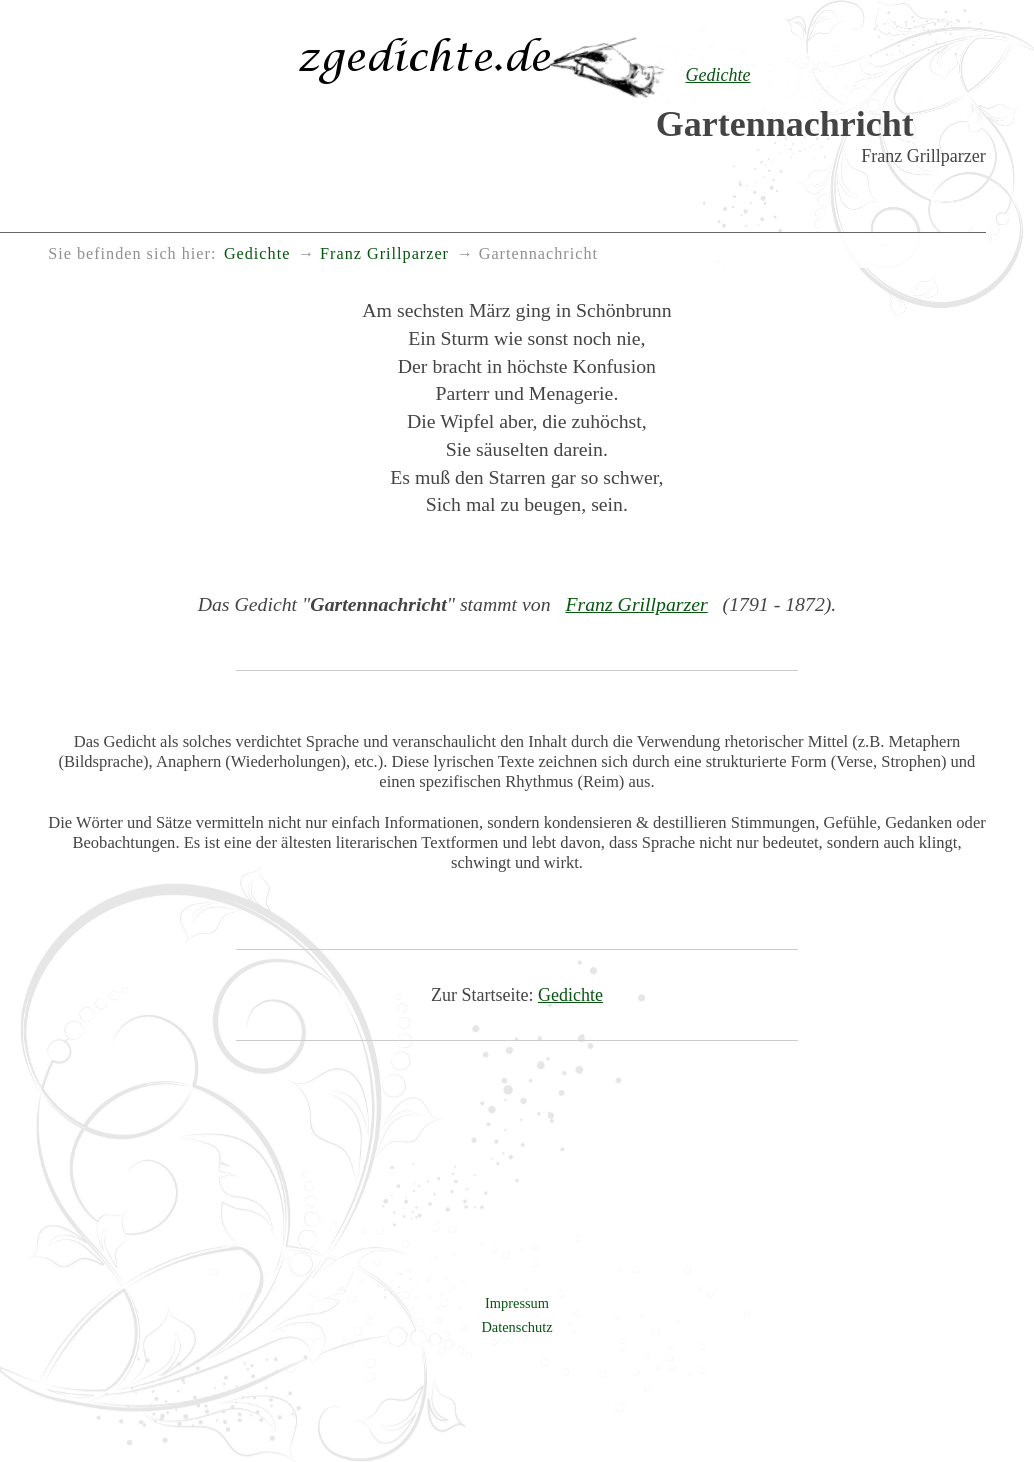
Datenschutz (516, 1327)
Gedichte (570, 995)
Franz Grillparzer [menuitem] (384, 254)
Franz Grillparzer (636, 604)
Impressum (517, 1303)
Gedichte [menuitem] (257, 254)
